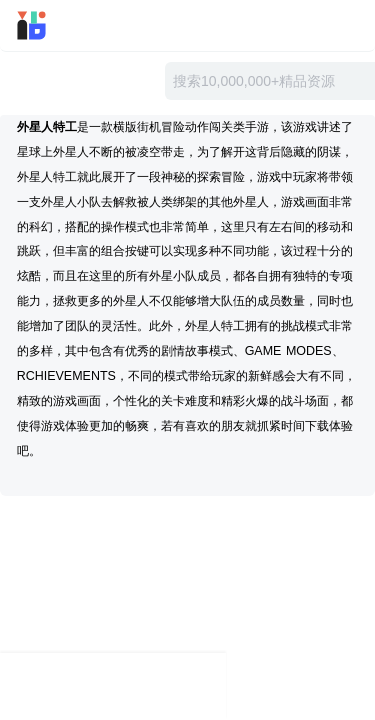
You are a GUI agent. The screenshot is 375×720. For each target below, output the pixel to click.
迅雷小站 (58, 25)
